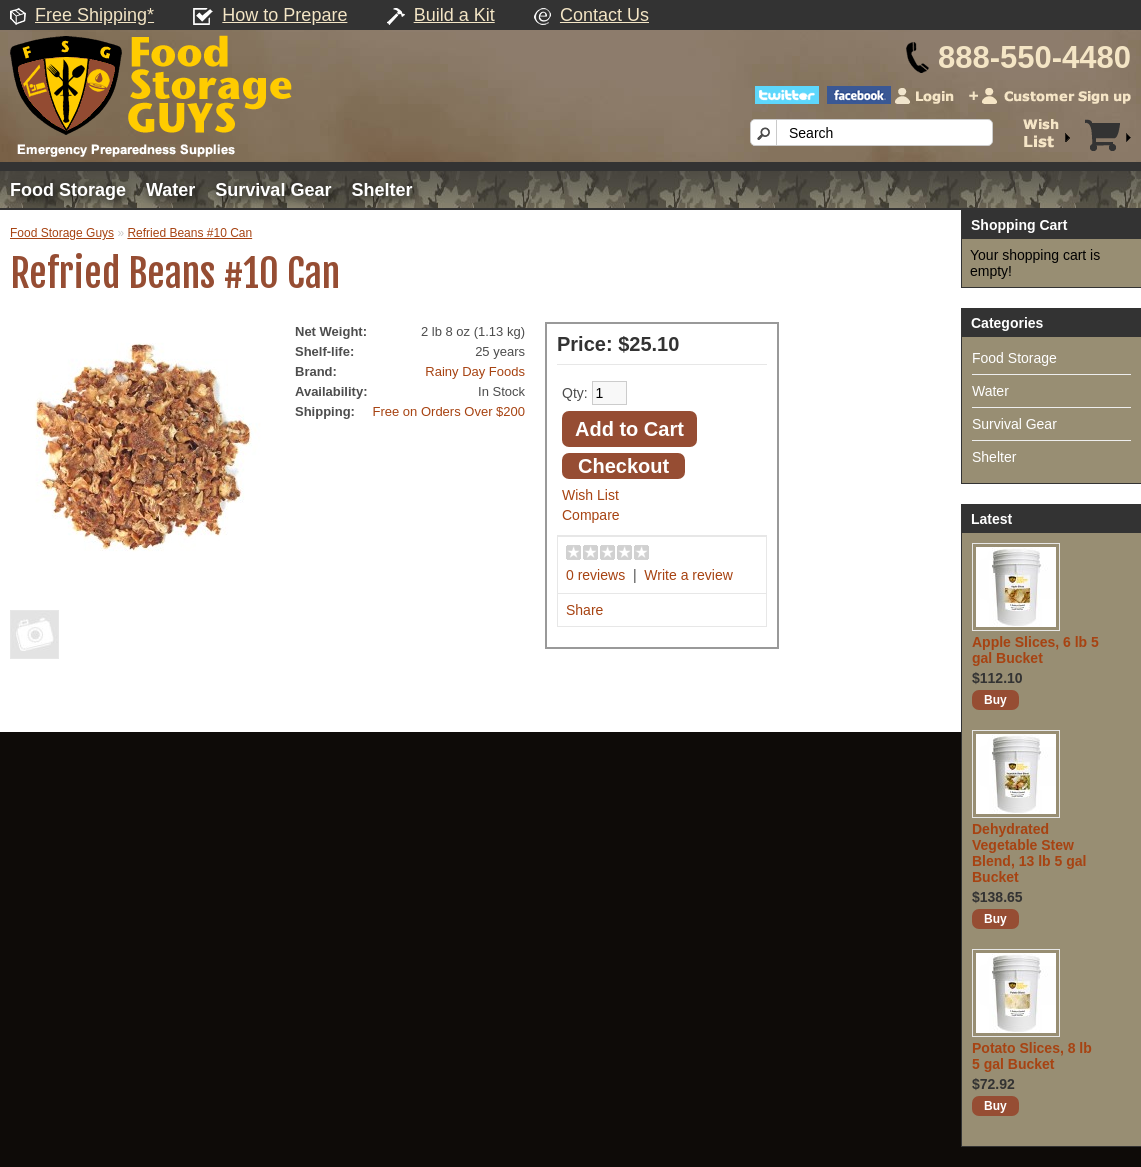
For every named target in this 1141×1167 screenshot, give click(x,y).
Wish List (590, 495)
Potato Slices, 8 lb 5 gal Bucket (1032, 1056)
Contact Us (604, 15)
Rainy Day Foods (475, 371)
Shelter (381, 190)
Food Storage (68, 190)
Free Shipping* (94, 15)
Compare (591, 515)
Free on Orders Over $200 (449, 411)
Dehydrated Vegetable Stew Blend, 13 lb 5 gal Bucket (1029, 853)
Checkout (623, 466)
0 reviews (595, 575)
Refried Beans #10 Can (189, 233)
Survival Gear (273, 190)
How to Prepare (284, 15)
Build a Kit (454, 15)
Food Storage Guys (62, 233)
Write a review (688, 575)
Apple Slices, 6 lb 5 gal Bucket (1035, 650)
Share (584, 610)
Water (170, 190)
